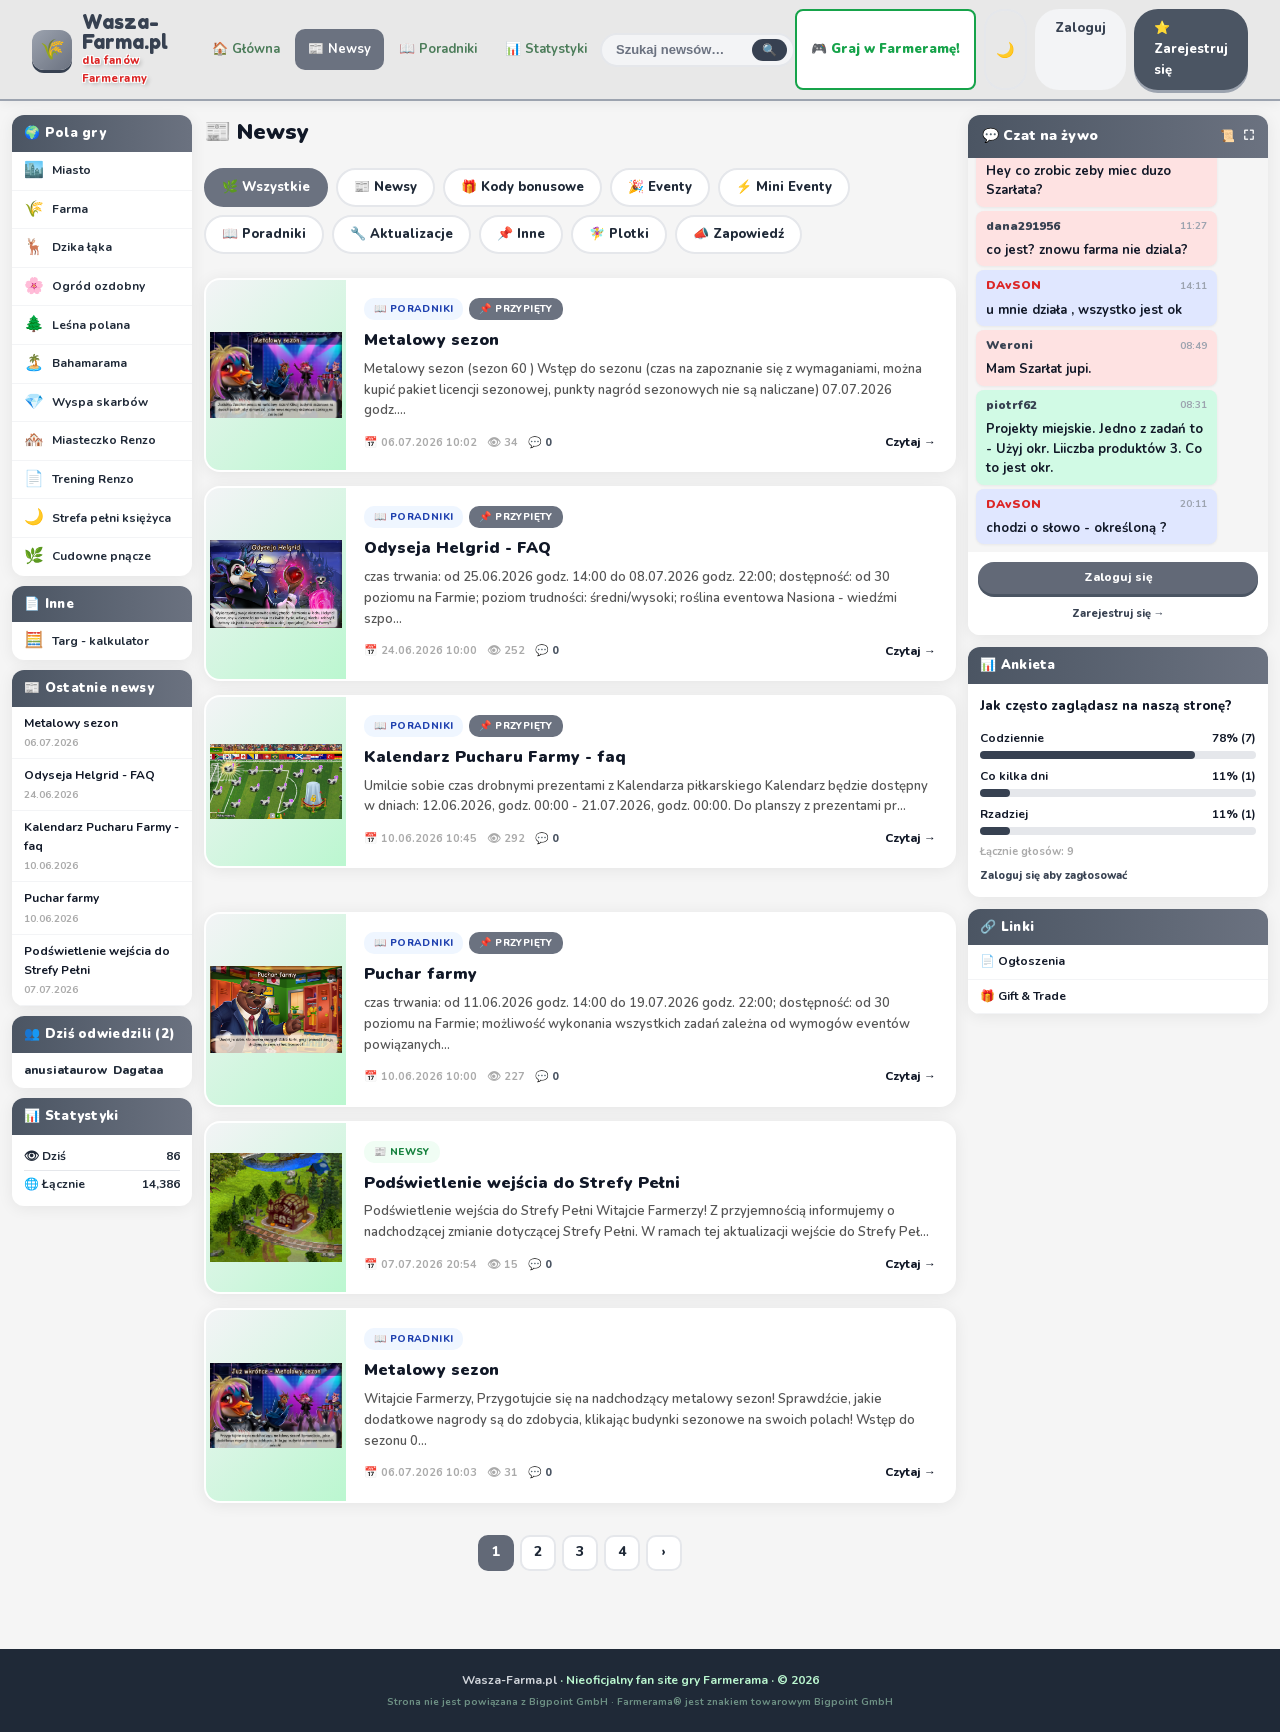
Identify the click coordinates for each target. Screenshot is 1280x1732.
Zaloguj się (1118, 577)
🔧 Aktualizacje (401, 234)
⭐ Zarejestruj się (1191, 49)
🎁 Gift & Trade (1023, 996)
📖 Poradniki (438, 49)
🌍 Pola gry (65, 133)
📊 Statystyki (546, 49)
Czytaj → (910, 442)
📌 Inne (521, 234)
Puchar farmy (102, 908)
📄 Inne (49, 604)
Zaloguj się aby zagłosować (1053, 875)
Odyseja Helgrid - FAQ (102, 785)
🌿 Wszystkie (266, 187)
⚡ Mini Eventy (784, 187)
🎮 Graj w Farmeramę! (885, 49)
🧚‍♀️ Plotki (619, 234)
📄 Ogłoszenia (1022, 961)
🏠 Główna (246, 49)
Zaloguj (1080, 28)
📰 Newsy (339, 49)
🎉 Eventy (660, 187)
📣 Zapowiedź (738, 234)
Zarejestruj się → (1118, 613)
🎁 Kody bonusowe (522, 187)
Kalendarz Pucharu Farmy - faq (102, 846)
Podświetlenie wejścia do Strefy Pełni (102, 970)
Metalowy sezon (102, 733)
